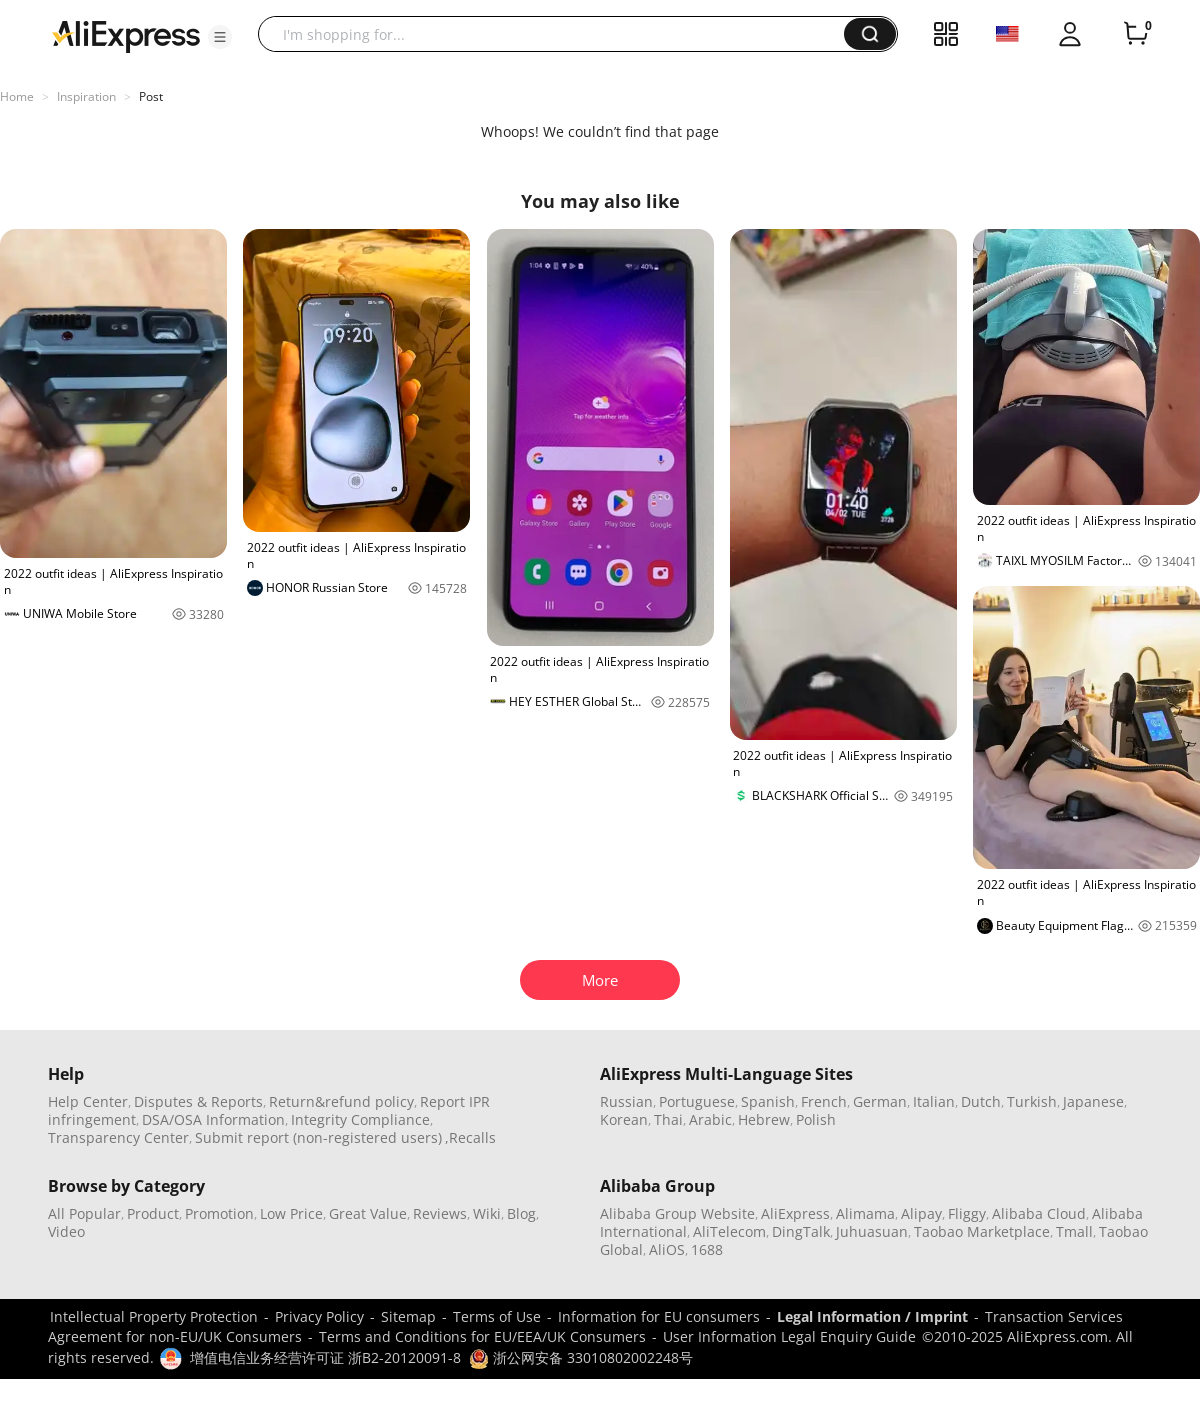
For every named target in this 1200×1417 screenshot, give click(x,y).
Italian (934, 1101)
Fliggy (967, 1213)
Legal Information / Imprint (872, 1316)
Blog (521, 1213)
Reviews (440, 1213)
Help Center (88, 1101)
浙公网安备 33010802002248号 (581, 1357)
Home (17, 96)
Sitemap (408, 1316)
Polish (816, 1119)
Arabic (710, 1119)
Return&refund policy (341, 1101)
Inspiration (86, 96)
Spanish (768, 1101)
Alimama (865, 1213)
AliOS (667, 1249)
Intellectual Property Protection (154, 1316)
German (880, 1101)
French (824, 1101)
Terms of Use (497, 1316)
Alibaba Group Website (677, 1213)
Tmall (1074, 1231)
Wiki (487, 1213)
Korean (624, 1119)
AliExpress (795, 1213)
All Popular (84, 1213)
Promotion (219, 1213)
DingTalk (801, 1231)
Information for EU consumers (659, 1316)
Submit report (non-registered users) (318, 1137)
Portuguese (697, 1101)
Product (153, 1213)
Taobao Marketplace (982, 1231)
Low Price (291, 1213)
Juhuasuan (872, 1231)
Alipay (921, 1213)
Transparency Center (118, 1137)
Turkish (1032, 1101)
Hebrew (764, 1119)
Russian (626, 1101)
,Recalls (470, 1137)
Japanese (1093, 1101)
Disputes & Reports (198, 1101)
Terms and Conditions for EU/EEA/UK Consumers (482, 1336)
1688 (707, 1249)
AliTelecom (729, 1231)
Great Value (368, 1213)
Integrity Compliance (360, 1119)
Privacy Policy (319, 1316)
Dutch (981, 1101)
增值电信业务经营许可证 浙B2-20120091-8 (325, 1357)
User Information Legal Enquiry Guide (789, 1336)
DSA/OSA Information (213, 1119)
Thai (668, 1119)
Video (66, 1231)
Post (151, 96)
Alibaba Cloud (1039, 1213)
